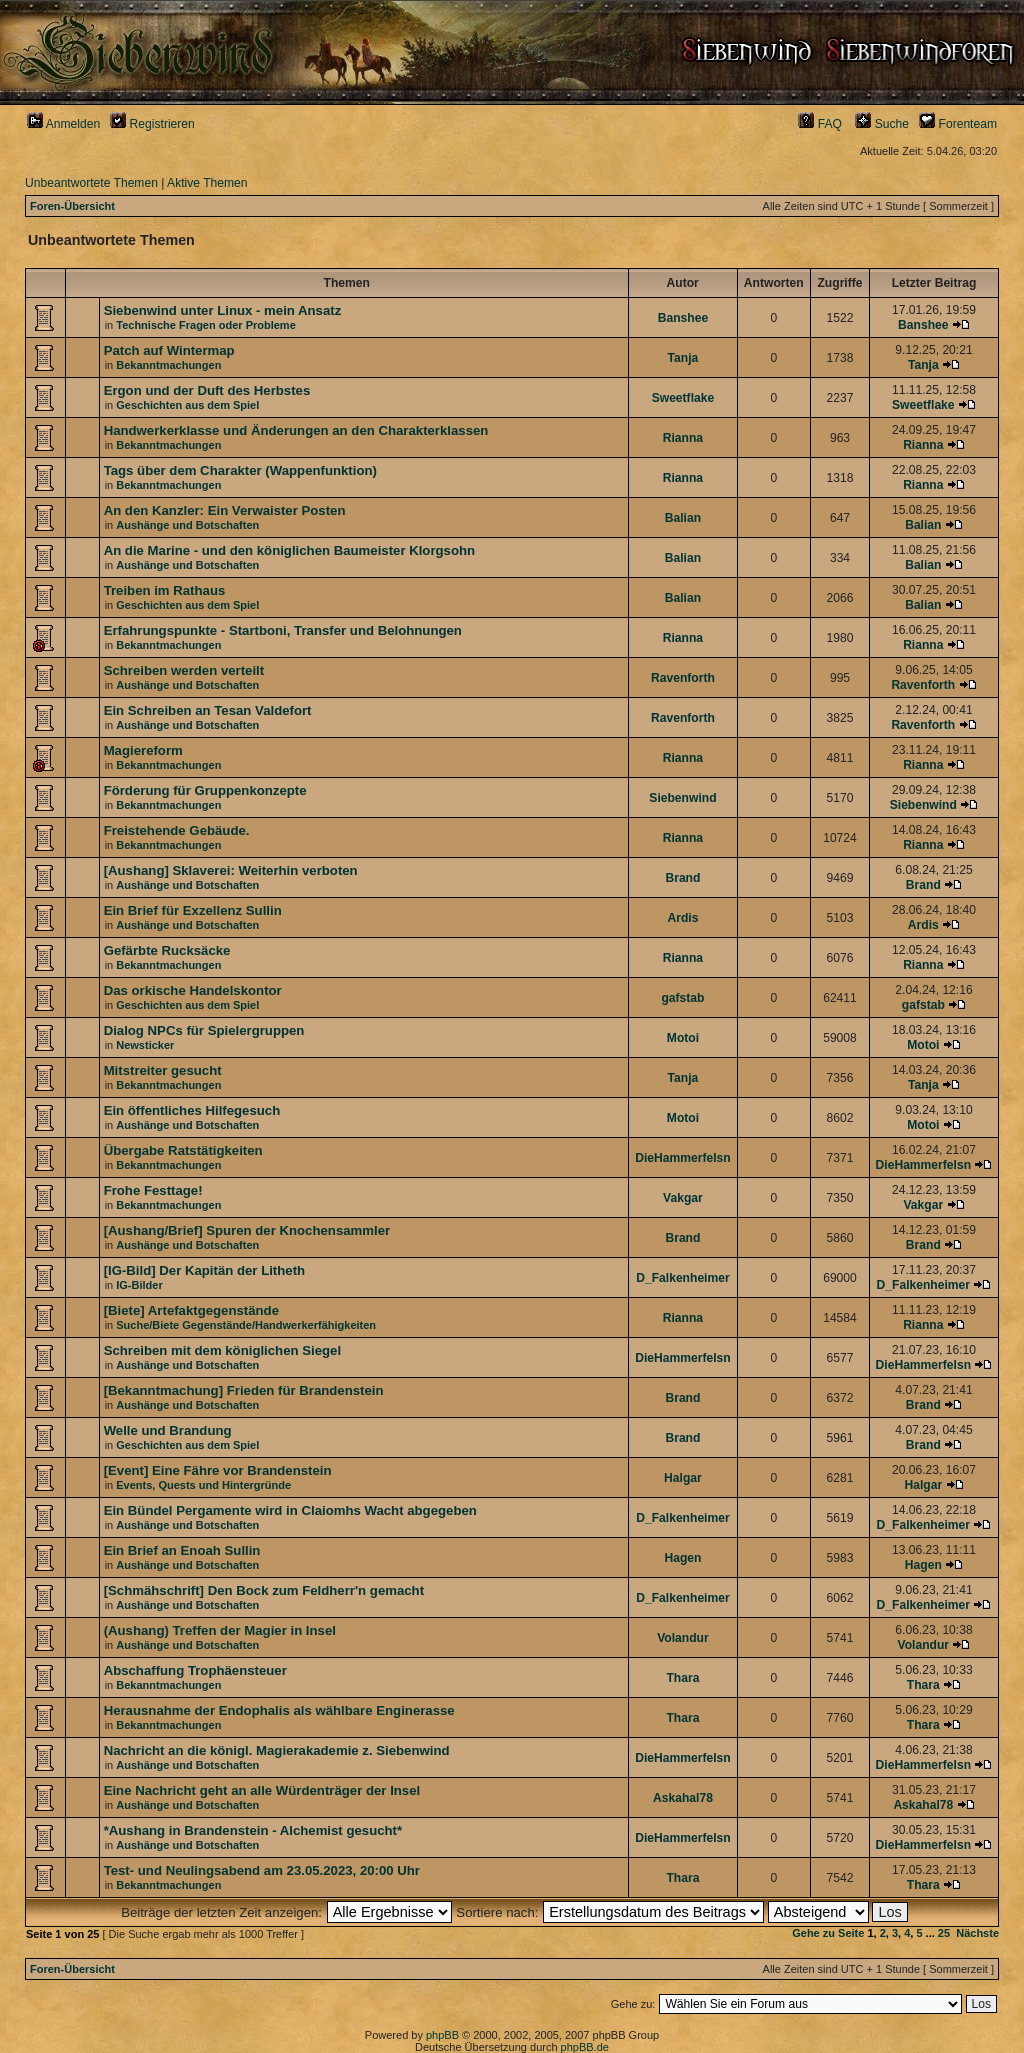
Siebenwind (682, 798)
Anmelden (63, 124)
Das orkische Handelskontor (193, 990)
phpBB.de (585, 2047)
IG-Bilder (139, 1285)
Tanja (683, 358)
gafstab (682, 998)
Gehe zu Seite (828, 1933)
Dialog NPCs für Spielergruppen (204, 1030)
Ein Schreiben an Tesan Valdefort (208, 710)
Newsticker (145, 1045)
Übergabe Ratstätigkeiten (183, 1150)
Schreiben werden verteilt (184, 670)
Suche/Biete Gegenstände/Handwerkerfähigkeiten (246, 1325)
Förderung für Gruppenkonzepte (205, 790)
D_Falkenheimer (682, 1278)
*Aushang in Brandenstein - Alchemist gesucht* (253, 1830)
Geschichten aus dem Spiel (187, 405)
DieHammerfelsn (682, 1158)
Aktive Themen (207, 183)
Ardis (682, 918)
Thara (682, 1678)
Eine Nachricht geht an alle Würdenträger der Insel (262, 1790)
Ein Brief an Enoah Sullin (182, 1550)
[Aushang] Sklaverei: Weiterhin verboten (231, 870)
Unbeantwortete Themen (91, 183)
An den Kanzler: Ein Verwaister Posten (225, 510)
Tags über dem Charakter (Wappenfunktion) (240, 470)
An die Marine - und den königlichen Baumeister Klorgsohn (290, 550)
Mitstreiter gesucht (163, 1070)
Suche (882, 124)
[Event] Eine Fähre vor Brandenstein (218, 1470)
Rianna (683, 438)
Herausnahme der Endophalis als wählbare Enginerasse (279, 1710)
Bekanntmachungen (168, 365)
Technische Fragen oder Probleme (206, 325)
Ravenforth (683, 678)
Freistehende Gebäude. (177, 830)
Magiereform (143, 750)
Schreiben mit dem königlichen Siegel (222, 1350)
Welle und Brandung (168, 1430)
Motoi (683, 1038)
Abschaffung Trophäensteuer (195, 1670)
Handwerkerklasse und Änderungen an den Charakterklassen (296, 430)
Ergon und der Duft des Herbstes (207, 390)
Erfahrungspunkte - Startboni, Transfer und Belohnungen (283, 630)
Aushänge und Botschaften (187, 525)
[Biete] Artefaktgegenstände (191, 1310)
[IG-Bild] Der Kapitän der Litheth (204, 1270)
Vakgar (683, 1198)
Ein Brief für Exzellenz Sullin (193, 910)
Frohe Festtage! (153, 1190)
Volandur (683, 1638)
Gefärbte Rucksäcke (167, 950)
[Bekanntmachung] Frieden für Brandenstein (244, 1390)
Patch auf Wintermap (169, 350)
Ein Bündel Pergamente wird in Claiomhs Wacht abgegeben (290, 1510)
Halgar (683, 1478)
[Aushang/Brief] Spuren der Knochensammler (247, 1230)
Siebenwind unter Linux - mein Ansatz (223, 310)
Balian (683, 518)
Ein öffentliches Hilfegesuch (192, 1110)
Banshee (683, 318)
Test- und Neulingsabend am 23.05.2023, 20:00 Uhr (262, 1870)
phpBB (442, 2035)
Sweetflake (683, 398)
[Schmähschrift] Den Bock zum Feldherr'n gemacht (264, 1590)
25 (944, 1933)
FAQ (820, 124)
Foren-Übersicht (72, 206)
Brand (682, 878)
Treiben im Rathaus (165, 590)
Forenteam (958, 124)
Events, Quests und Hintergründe (203, 1485)
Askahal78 (683, 1798)
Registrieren (152, 124)
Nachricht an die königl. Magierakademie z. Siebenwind (277, 1750)
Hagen (682, 1558)
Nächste (977, 1933)
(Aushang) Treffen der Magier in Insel (220, 1630)
